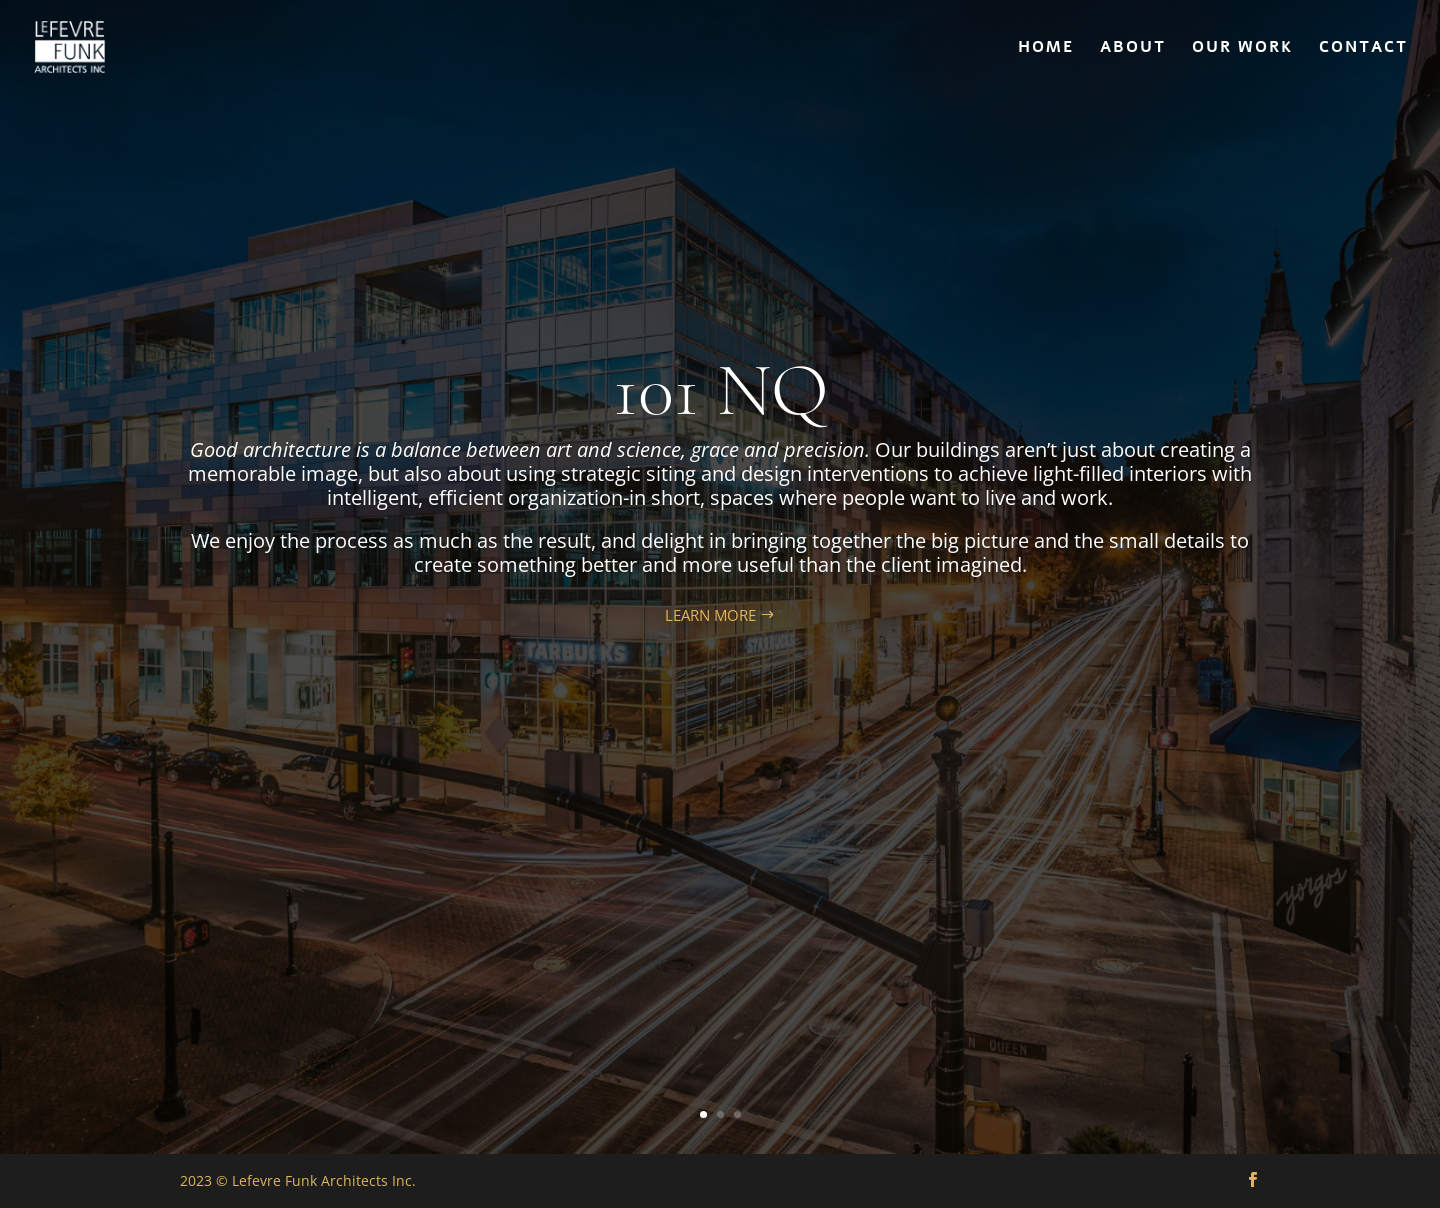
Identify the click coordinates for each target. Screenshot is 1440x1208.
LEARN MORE (710, 615)
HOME (1046, 49)
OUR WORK (1242, 49)
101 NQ (720, 390)
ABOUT (1133, 49)
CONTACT (1363, 49)
